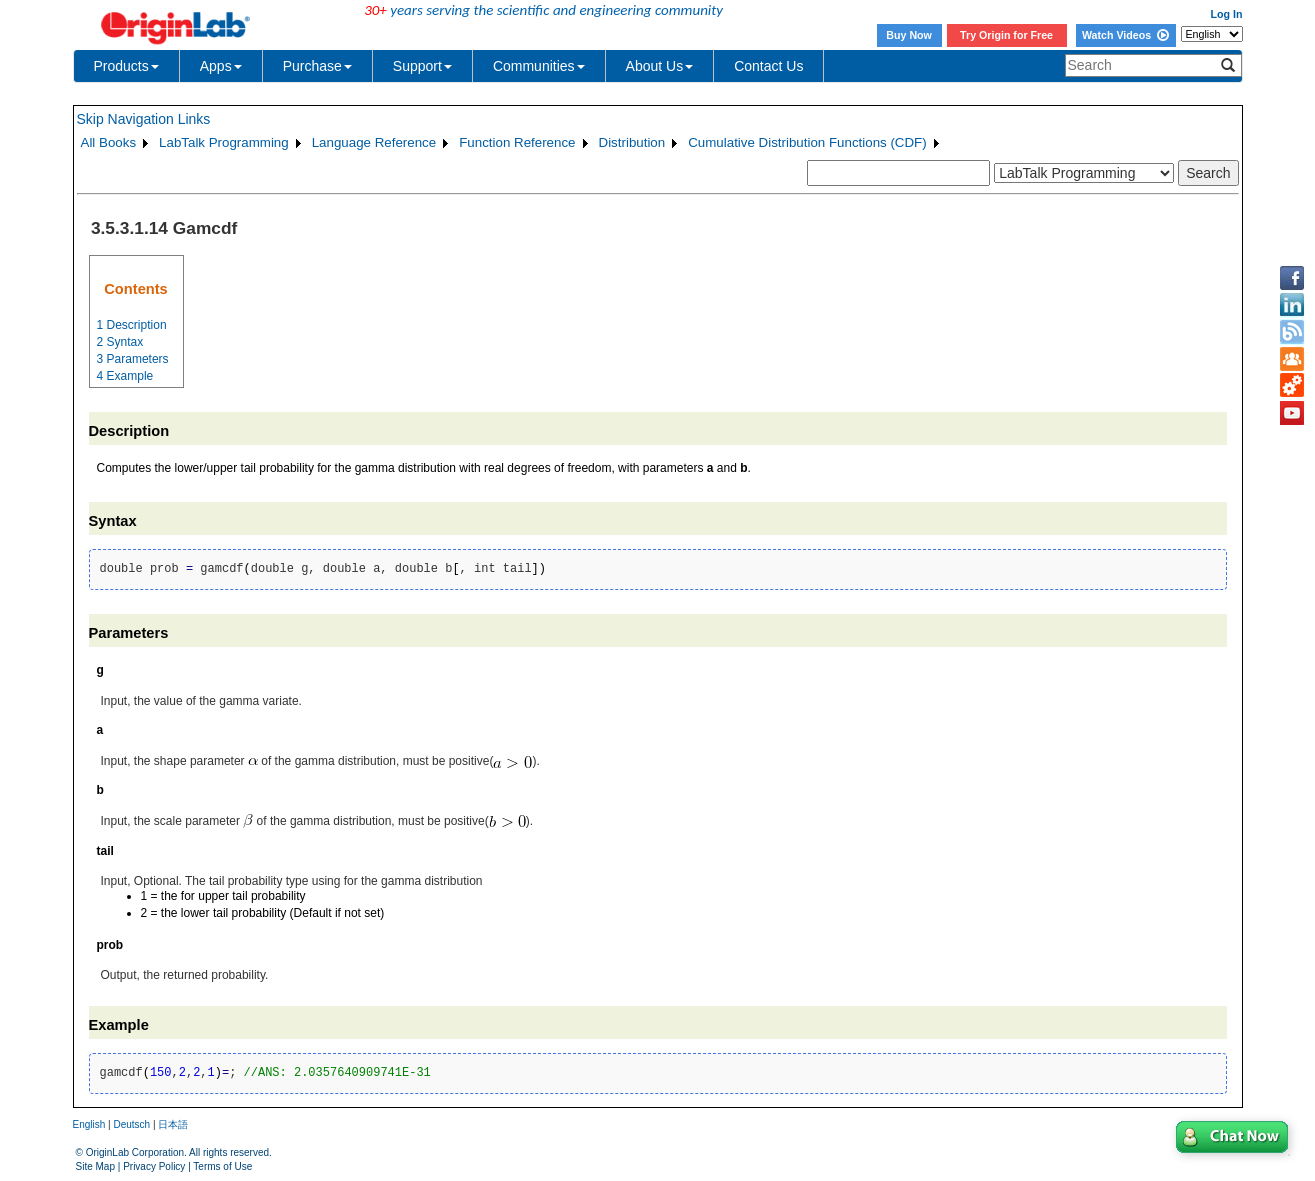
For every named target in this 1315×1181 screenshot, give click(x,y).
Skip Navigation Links (144, 119)
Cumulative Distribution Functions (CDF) (807, 142)
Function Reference (517, 142)
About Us (660, 66)
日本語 (173, 1124)
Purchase (317, 66)
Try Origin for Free (1006, 35)
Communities (539, 66)
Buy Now (909, 35)
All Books (109, 142)
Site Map (95, 1166)
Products (126, 66)
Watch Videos (1125, 35)
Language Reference (374, 142)
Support (422, 66)
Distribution (632, 142)
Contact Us (768, 66)
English (89, 1124)
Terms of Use (222, 1166)
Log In (1227, 14)
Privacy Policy (154, 1166)
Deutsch (131, 1124)
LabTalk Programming (224, 142)
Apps (221, 66)
